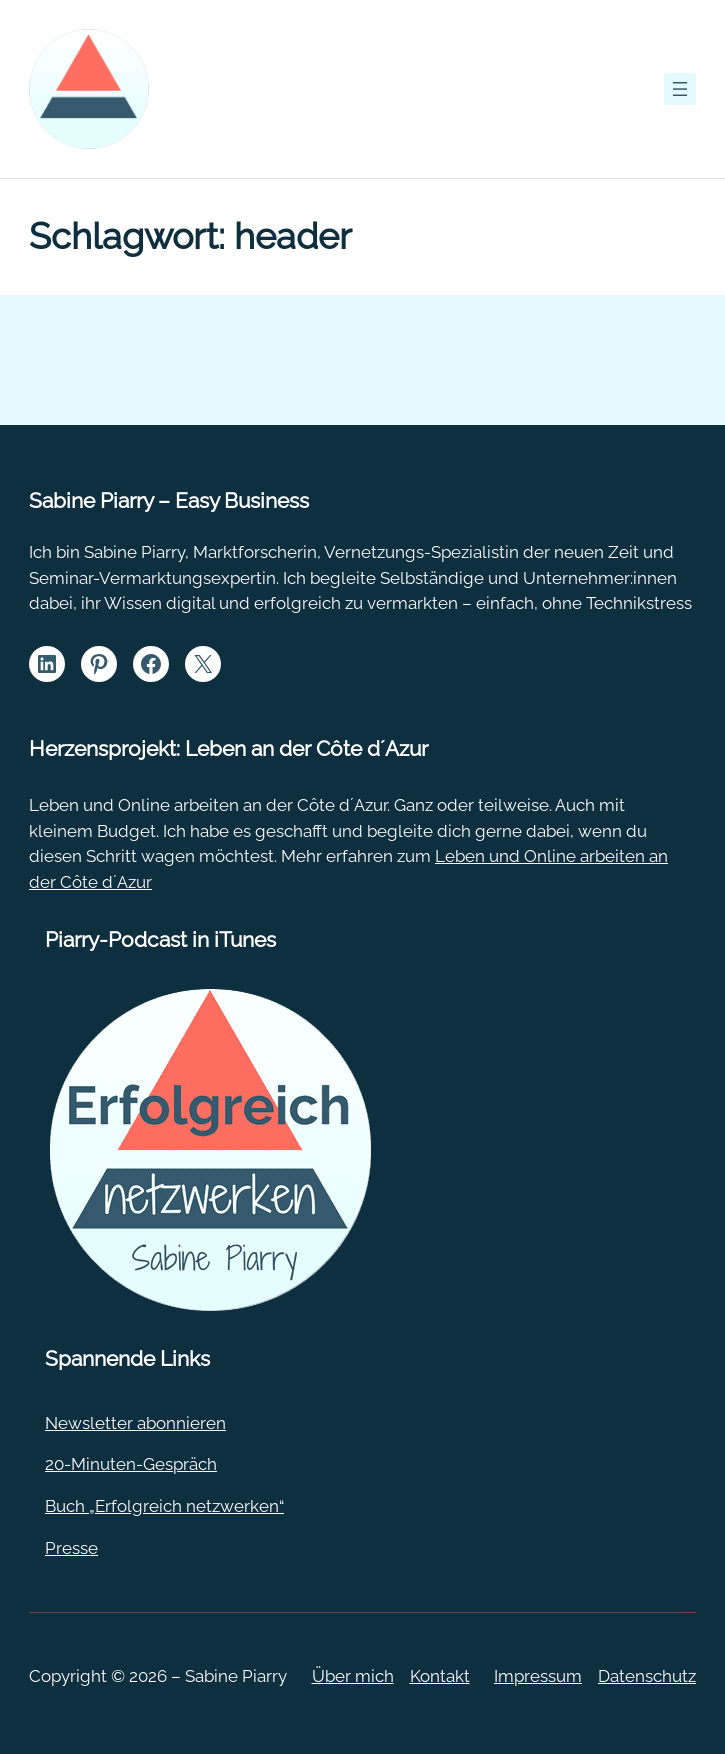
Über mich (353, 1676)
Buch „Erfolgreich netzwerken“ (164, 1506)
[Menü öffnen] (680, 89)
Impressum (538, 1676)
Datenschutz (647, 1676)
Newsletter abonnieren (135, 1423)
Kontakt (440, 1676)
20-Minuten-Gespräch (131, 1464)
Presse (71, 1548)
